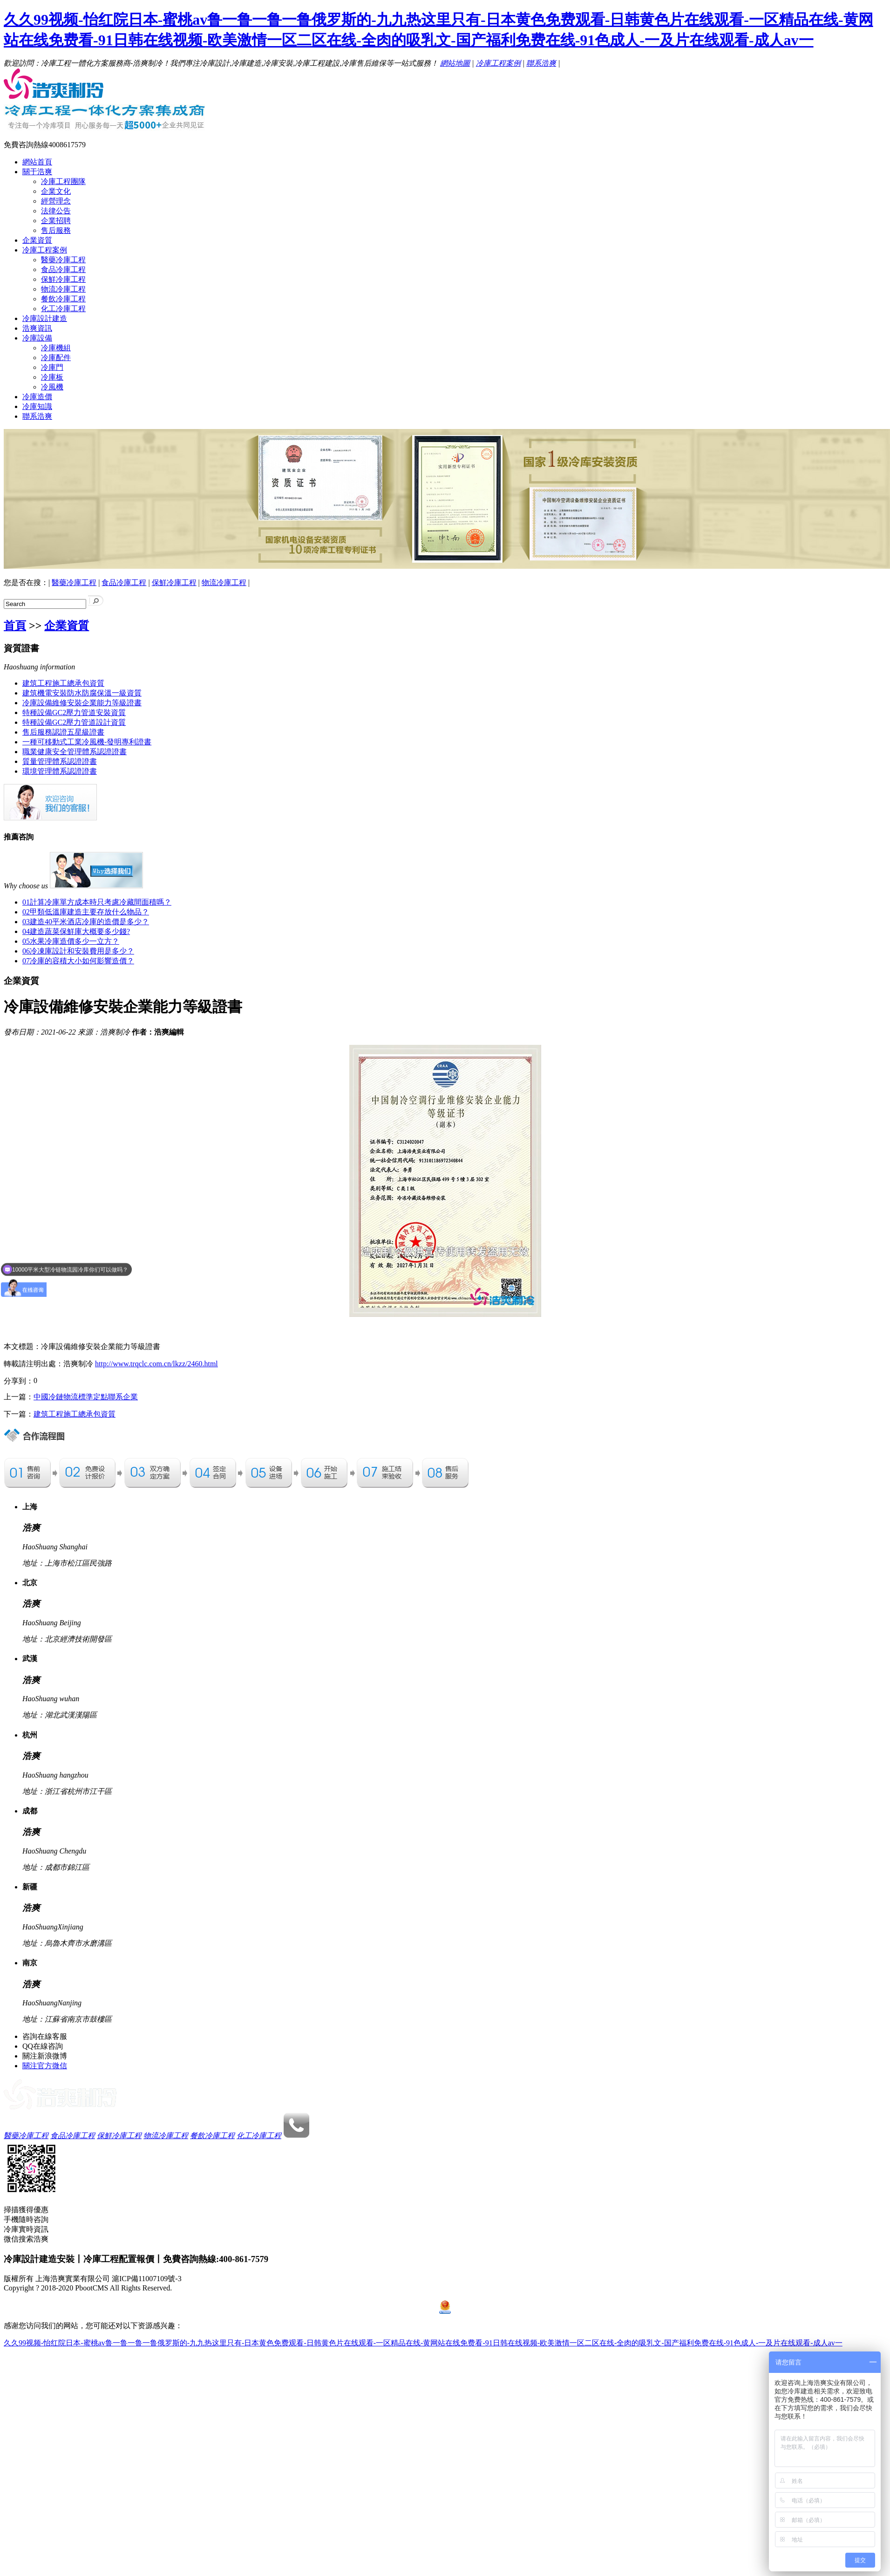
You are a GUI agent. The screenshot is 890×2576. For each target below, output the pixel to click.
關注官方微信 (44, 2066)
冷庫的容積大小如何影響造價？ (78, 961)
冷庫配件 (56, 357)
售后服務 (56, 230)
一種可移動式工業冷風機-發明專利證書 (86, 742)
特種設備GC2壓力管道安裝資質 (74, 712)
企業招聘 (56, 221)
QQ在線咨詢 (42, 2046)
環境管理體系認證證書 (59, 771)
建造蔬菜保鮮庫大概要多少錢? (76, 931)
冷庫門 (52, 367)
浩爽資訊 (37, 328)
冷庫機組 (56, 348)
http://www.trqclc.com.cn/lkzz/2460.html (156, 1364)
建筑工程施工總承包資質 (63, 683)
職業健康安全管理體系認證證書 (74, 752)
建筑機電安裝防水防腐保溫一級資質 (82, 693)
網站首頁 (37, 162)
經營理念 (56, 201)
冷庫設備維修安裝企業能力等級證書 (82, 703)
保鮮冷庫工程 (63, 279)
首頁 (15, 626)
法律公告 (56, 211)
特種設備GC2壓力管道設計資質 (74, 722)
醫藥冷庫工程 (63, 260)
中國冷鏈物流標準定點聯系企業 (86, 1397)
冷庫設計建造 (44, 318)
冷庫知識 (37, 406)
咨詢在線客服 (44, 2036)
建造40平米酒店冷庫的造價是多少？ (85, 922)
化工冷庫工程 (63, 309)
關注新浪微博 (44, 2056)
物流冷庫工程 (63, 289)
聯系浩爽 (541, 63)
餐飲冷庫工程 (63, 299)
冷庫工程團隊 (63, 181)
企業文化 (56, 191)
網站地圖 (455, 63)
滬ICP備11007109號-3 (147, 2279)
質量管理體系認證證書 (59, 761)
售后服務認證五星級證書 (63, 732)
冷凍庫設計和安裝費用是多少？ (78, 951)
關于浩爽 (37, 172)
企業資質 (37, 240)
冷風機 (52, 387)
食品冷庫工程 (63, 269)
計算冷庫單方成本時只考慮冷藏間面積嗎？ (96, 902)
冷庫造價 (37, 397)
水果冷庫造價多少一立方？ (70, 941)
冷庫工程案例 (498, 63)
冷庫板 (52, 377)
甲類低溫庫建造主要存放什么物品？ (85, 912)
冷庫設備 (37, 338)
